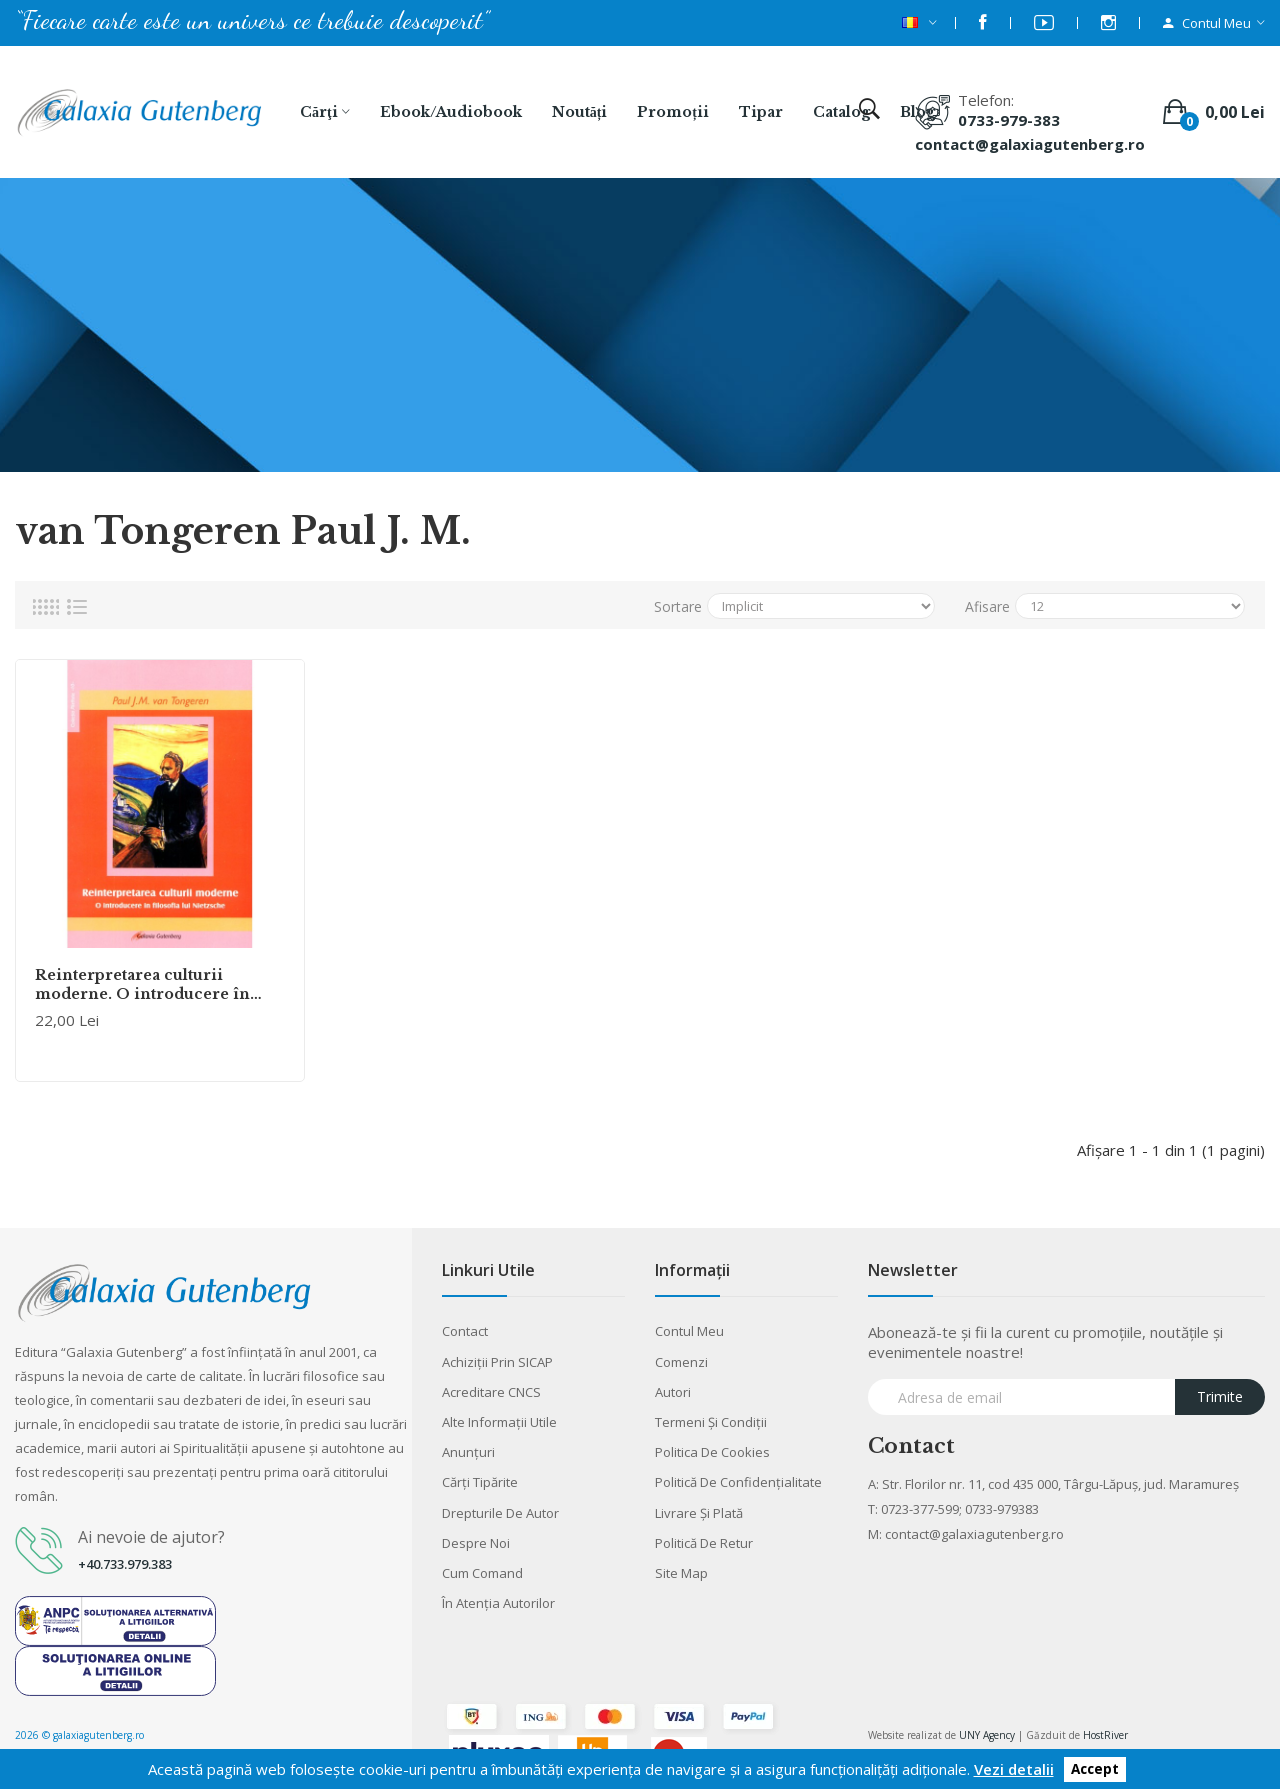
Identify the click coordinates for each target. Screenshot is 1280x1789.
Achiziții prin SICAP (497, 1362)
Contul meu (689, 1331)
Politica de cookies (712, 1452)
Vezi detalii (1014, 1769)
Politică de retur (704, 1543)
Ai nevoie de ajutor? (151, 1537)
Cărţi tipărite (480, 1482)
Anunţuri (468, 1452)
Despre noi (476, 1543)
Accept (1095, 1770)
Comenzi (681, 1362)
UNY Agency (987, 1735)
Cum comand (482, 1573)
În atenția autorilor (498, 1603)
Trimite (1220, 1396)
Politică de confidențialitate (738, 1482)
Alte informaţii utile (499, 1422)
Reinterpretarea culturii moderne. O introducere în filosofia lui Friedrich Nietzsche (158, 984)
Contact (465, 1331)
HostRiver (1105, 1735)
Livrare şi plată (699, 1513)
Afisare (987, 606)
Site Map (681, 1573)
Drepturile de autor (500, 1513)
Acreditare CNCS (491, 1392)
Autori (673, 1392)
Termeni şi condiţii (711, 1422)
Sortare (678, 606)
